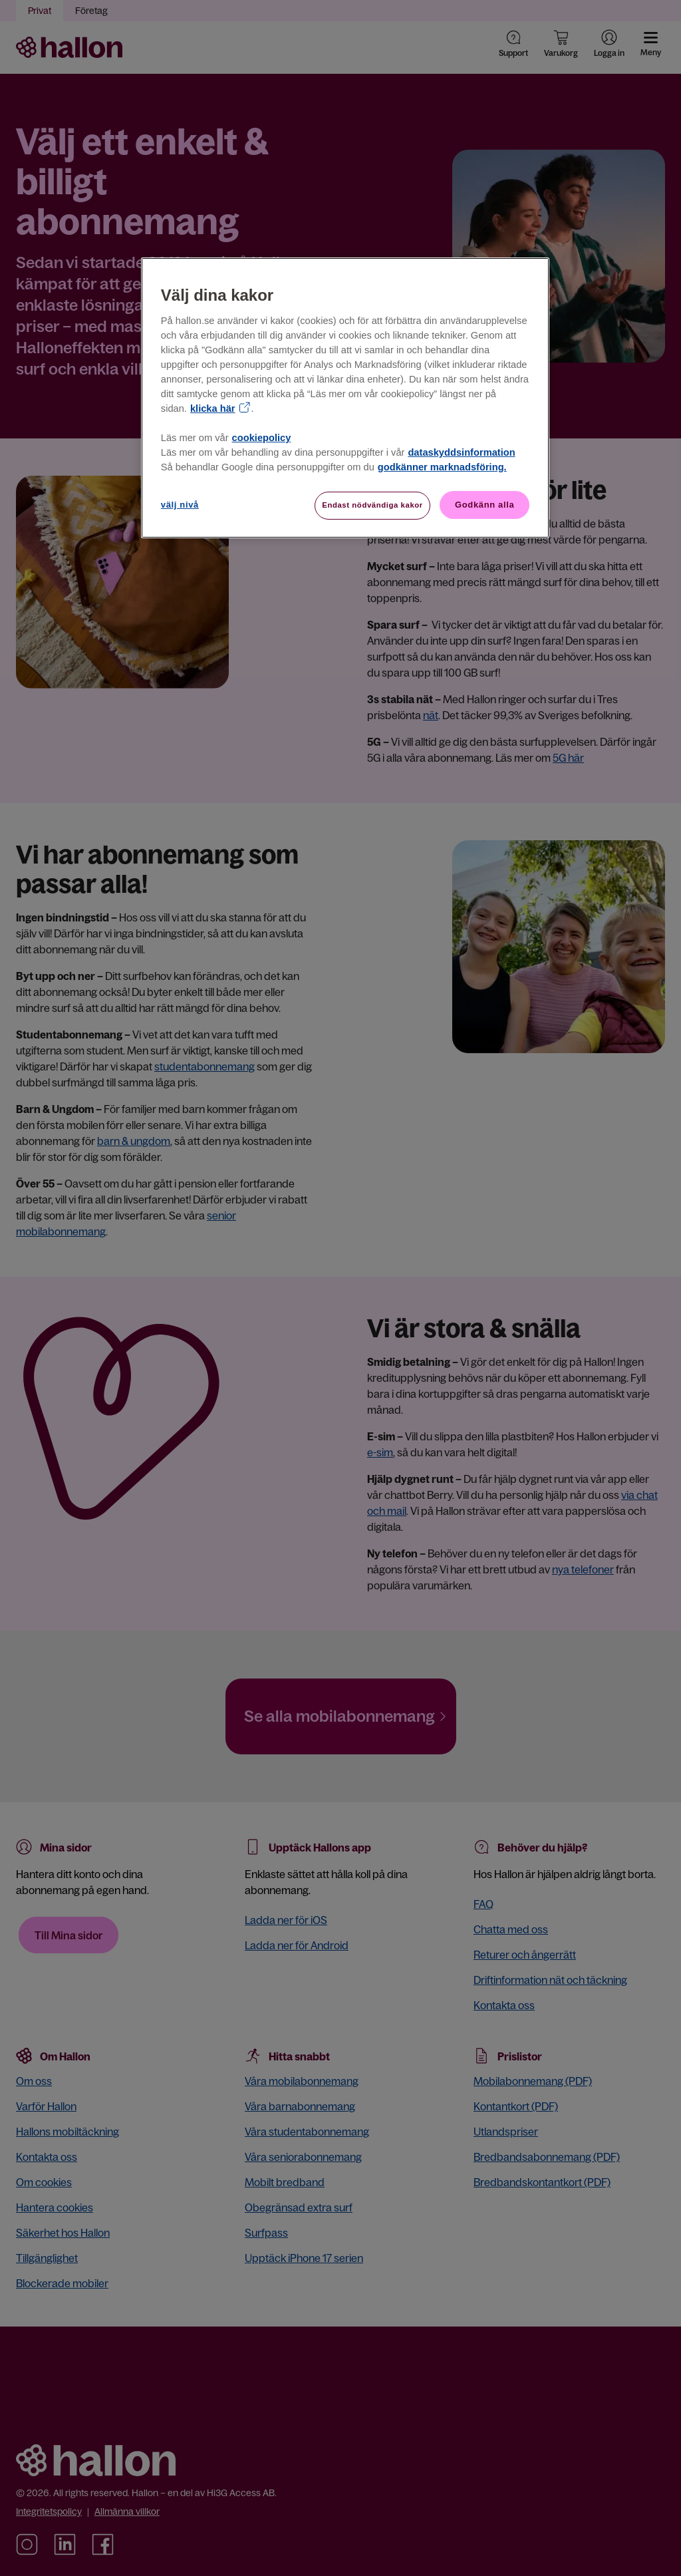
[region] (345, 397)
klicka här (212, 408)
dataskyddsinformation (461, 452)
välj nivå (180, 505)
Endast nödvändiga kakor (372, 505)
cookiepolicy (261, 437)
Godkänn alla (484, 505)
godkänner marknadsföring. (442, 467)
